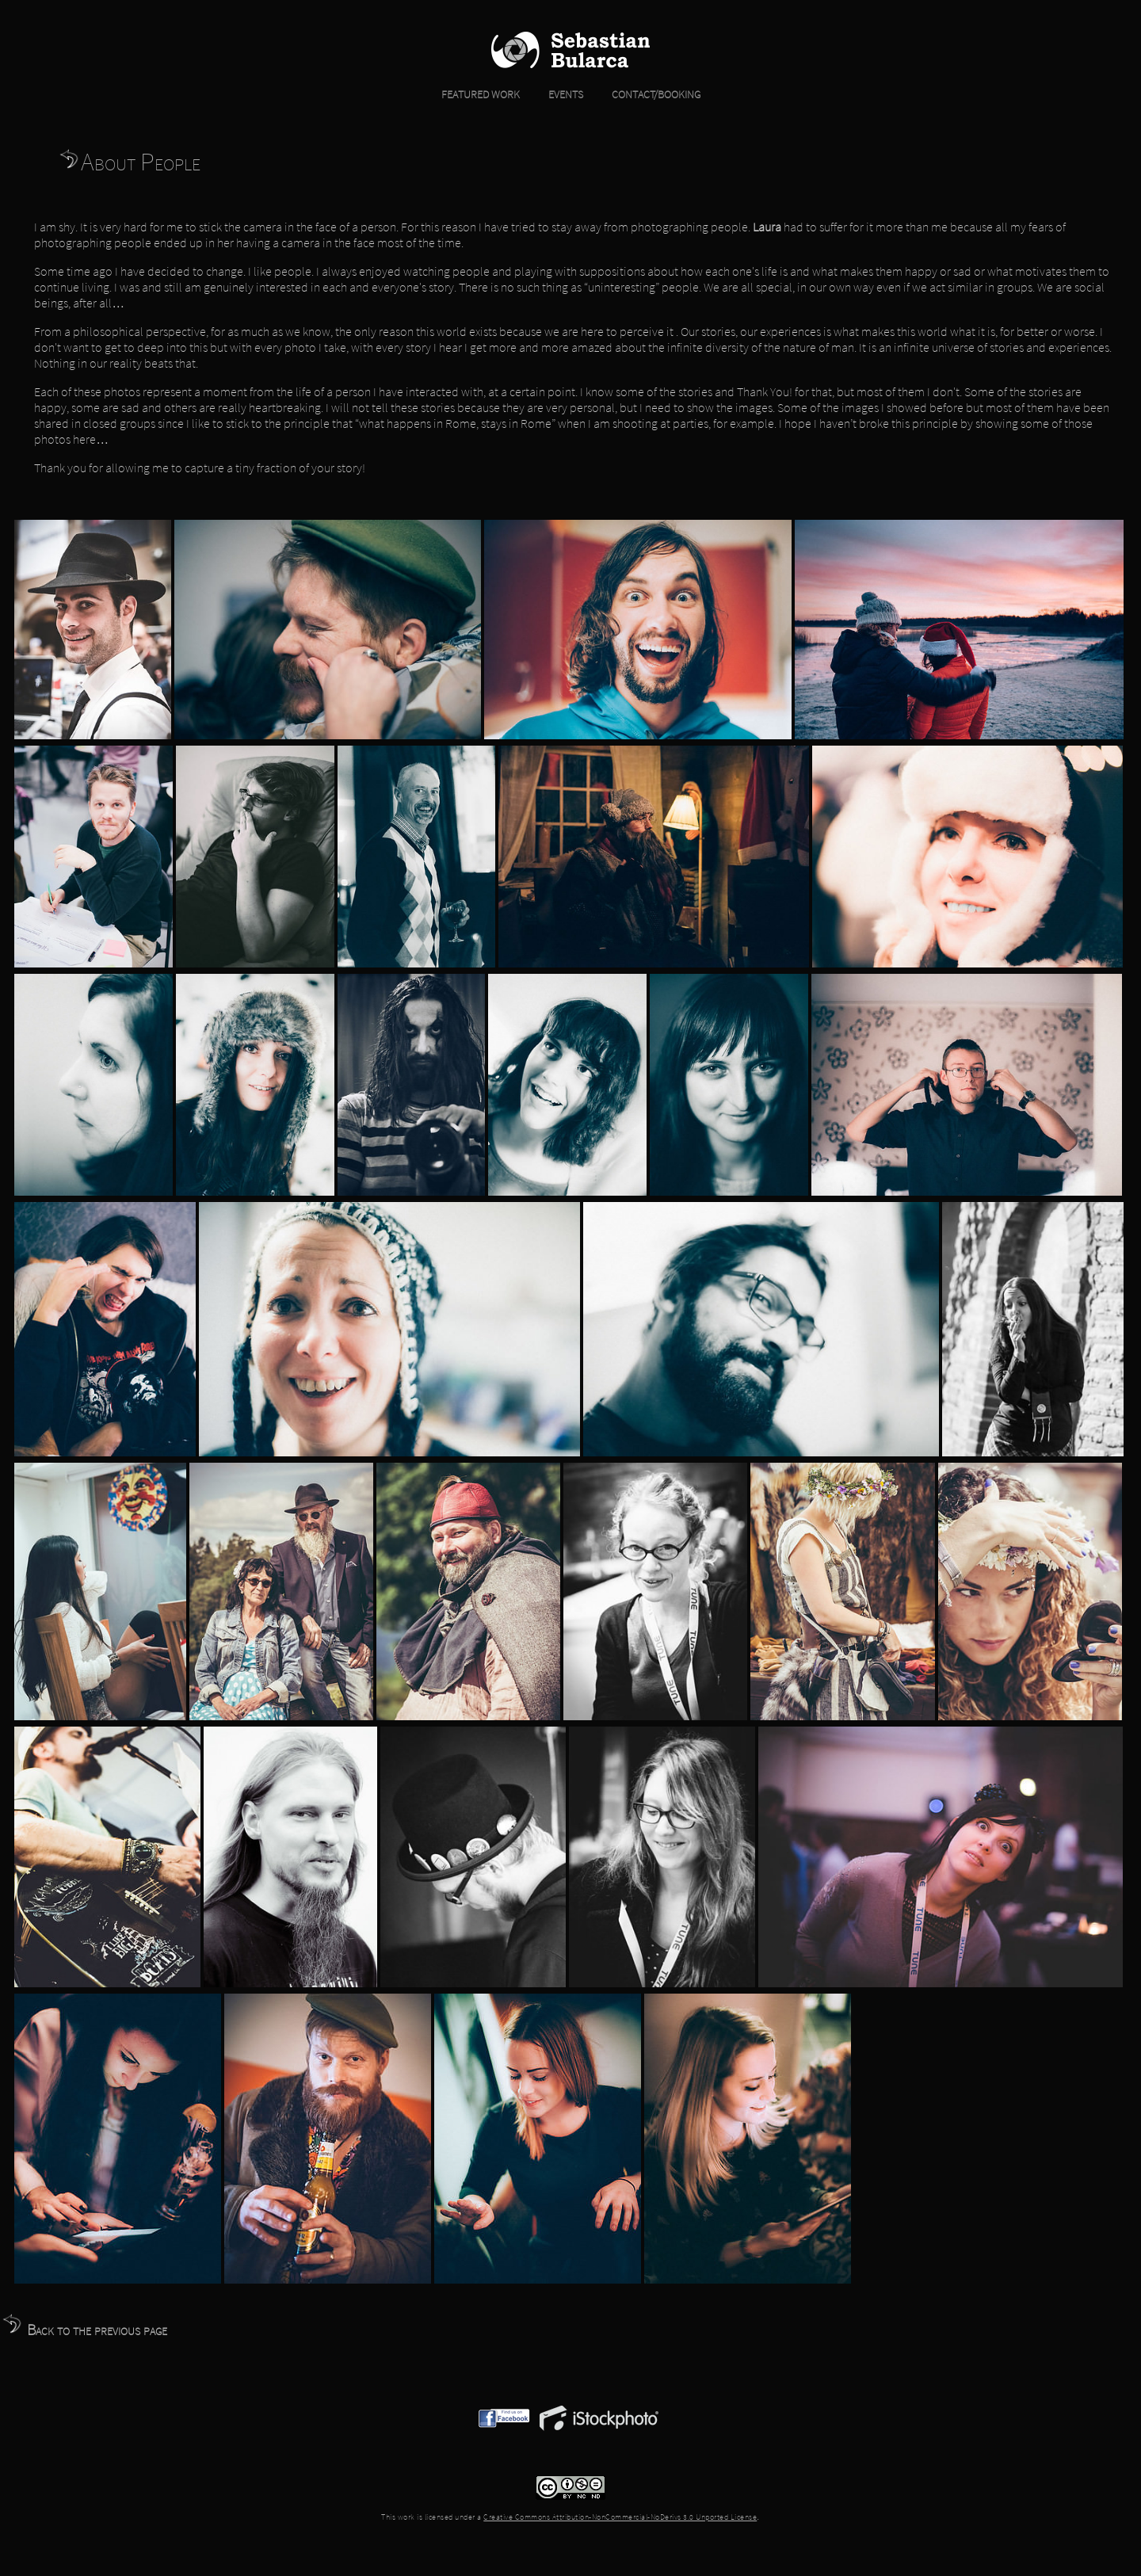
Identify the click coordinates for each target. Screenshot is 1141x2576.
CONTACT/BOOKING (643, 94)
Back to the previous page (83, 2329)
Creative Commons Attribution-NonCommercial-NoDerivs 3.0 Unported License (620, 2517)
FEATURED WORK (480, 94)
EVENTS (552, 94)
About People (128, 161)
